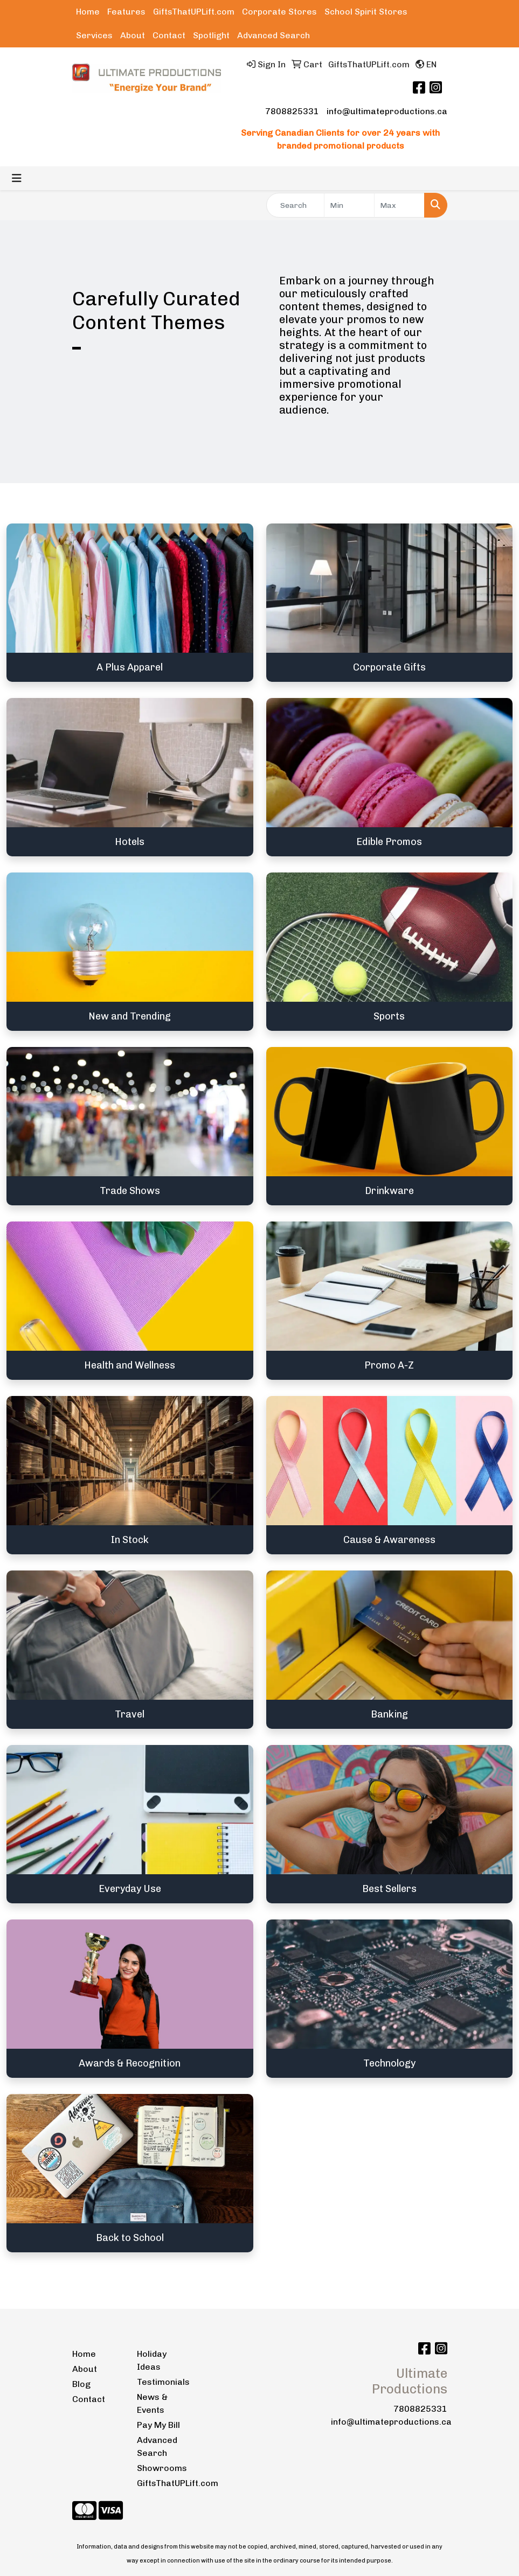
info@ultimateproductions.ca (387, 111)
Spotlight (211, 35)
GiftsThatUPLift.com (193, 11)
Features (126, 11)
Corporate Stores (279, 11)
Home (88, 11)
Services (94, 35)
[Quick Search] (295, 205)
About (132, 35)
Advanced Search (273, 35)
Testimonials (163, 2382)
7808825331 (292, 111)
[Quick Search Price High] (399, 205)
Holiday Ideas (152, 2360)
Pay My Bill (158, 2425)
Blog (81, 2384)
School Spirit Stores (365, 11)
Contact (169, 35)
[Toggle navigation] (16, 178)
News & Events (152, 2403)
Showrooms (162, 2468)
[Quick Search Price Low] (349, 205)
